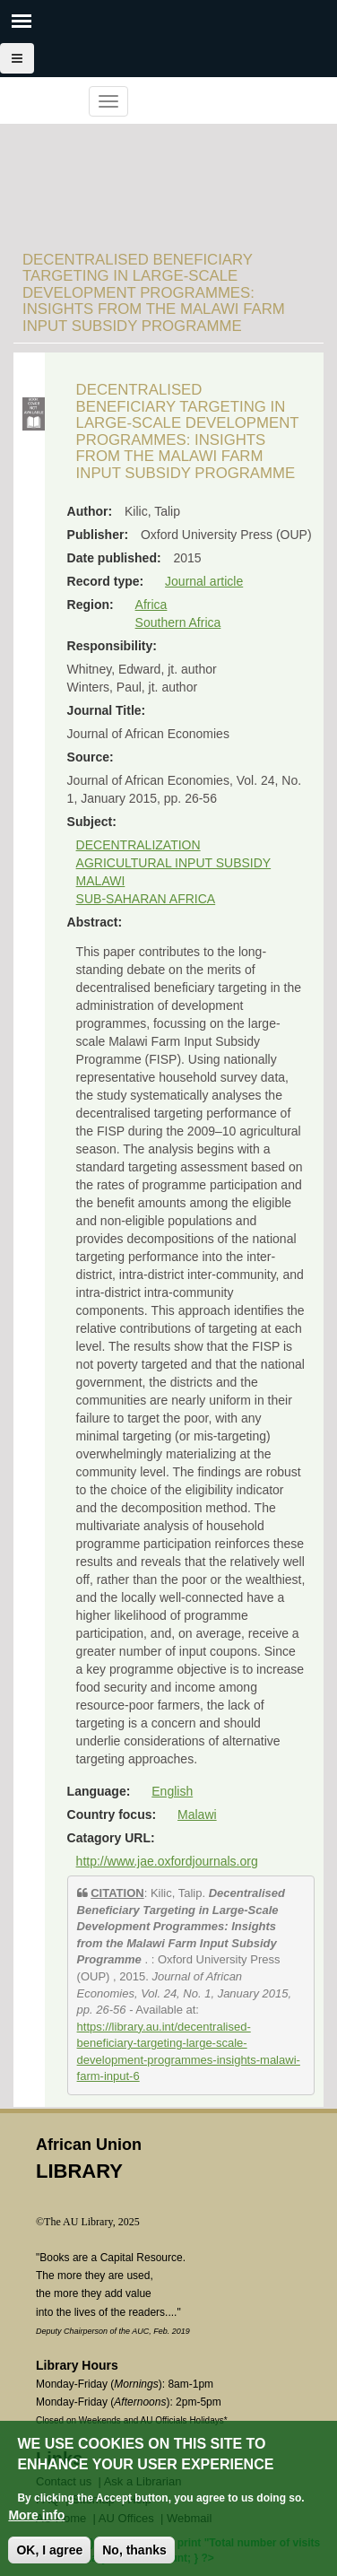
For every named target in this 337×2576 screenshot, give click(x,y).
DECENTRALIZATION (138, 845)
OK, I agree (49, 2556)
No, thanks (134, 2556)
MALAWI (100, 881)
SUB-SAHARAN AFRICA (146, 899)
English (172, 1791)
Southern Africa (178, 622)
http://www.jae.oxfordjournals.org (167, 1861)
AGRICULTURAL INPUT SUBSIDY (174, 863)
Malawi (197, 1814)
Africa (151, 604)
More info (36, 2521)
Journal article (204, 581)
